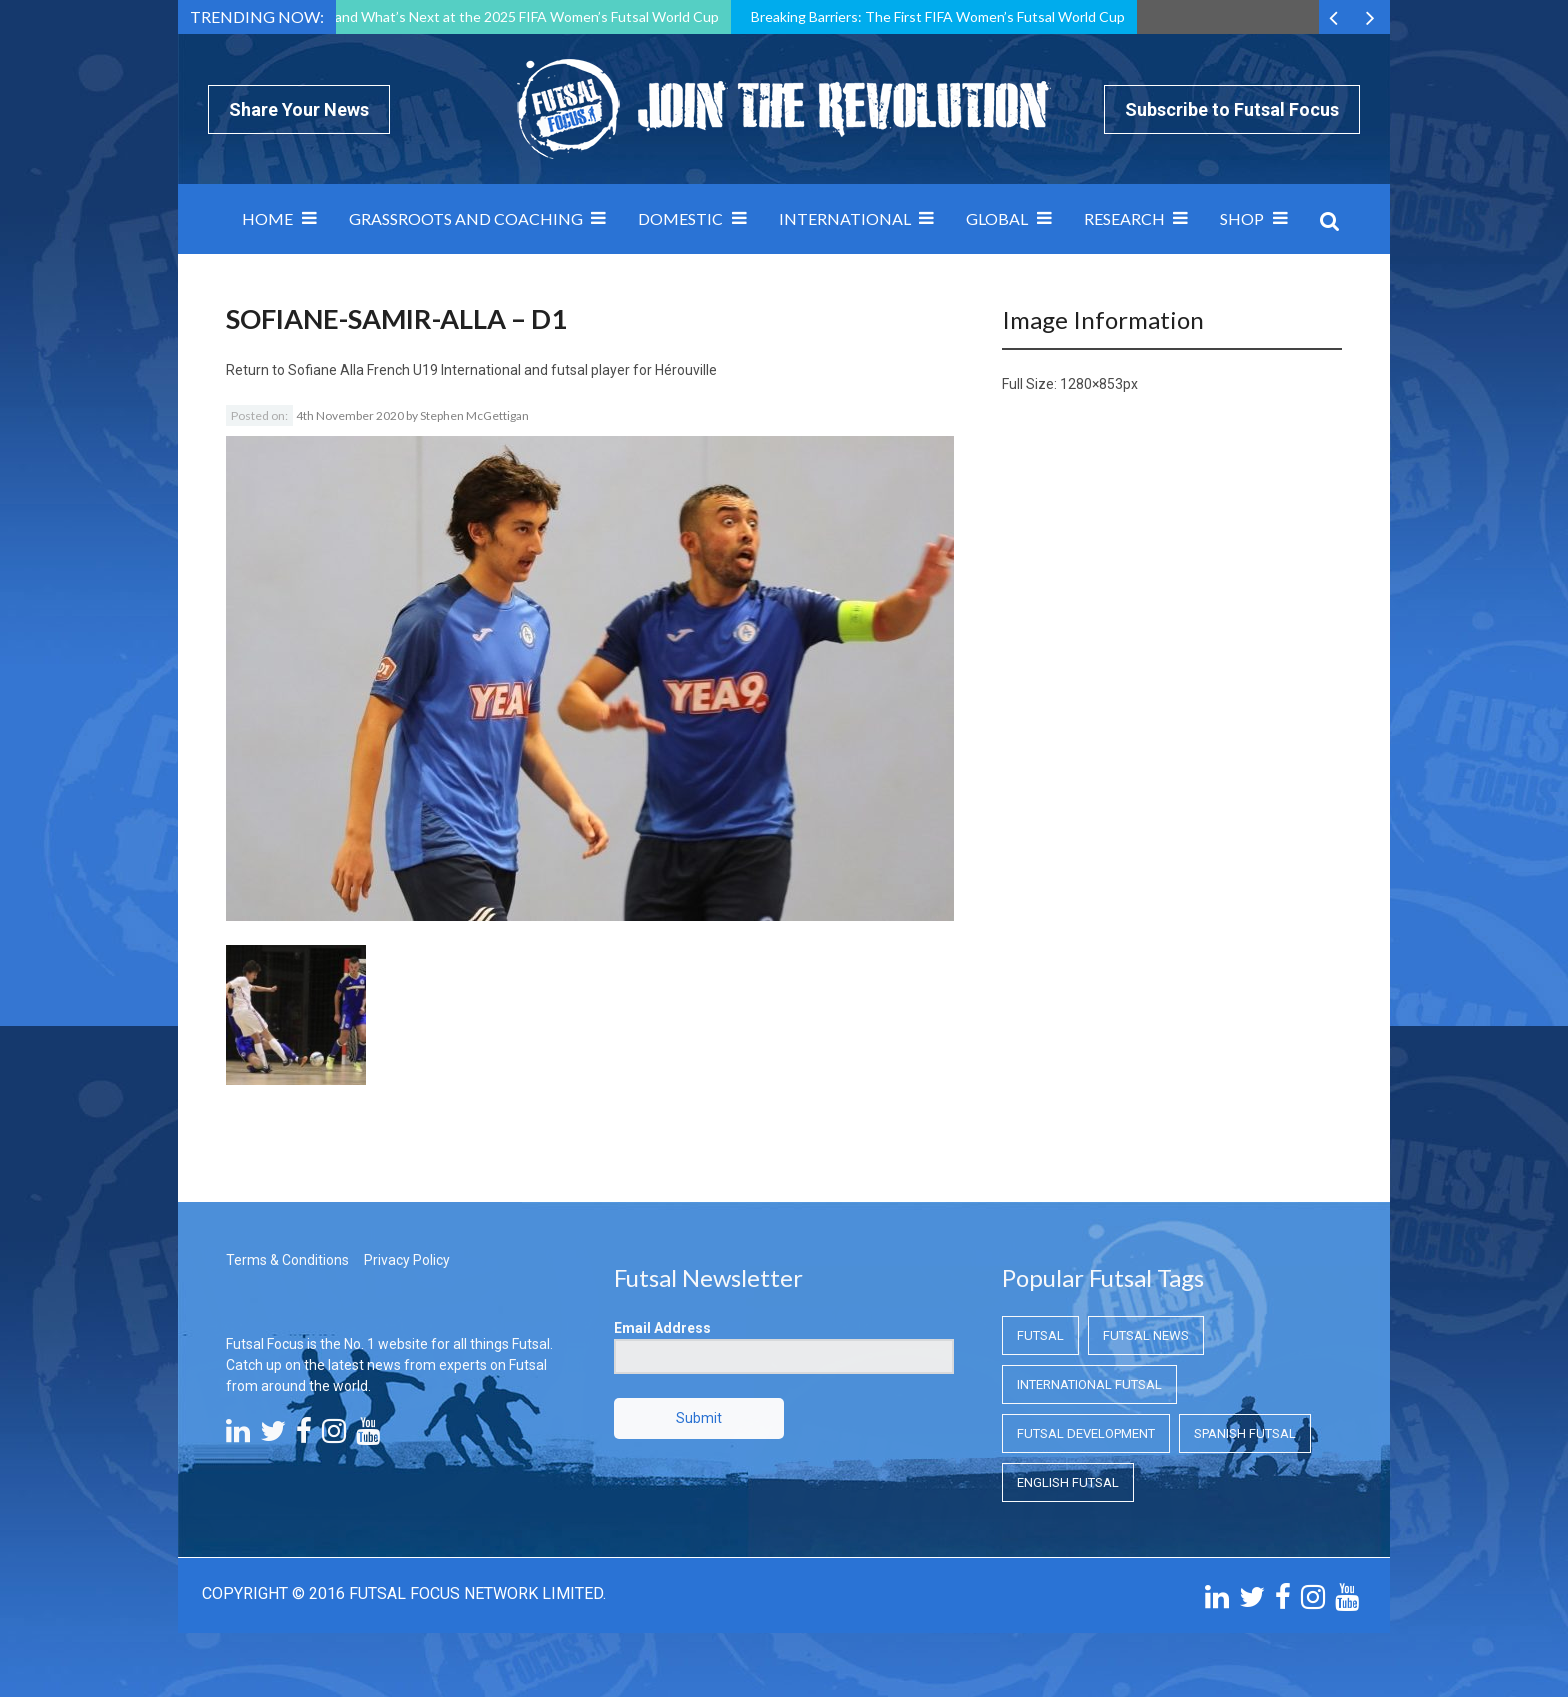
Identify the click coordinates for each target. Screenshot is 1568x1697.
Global (997, 218)
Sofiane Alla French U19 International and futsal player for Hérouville (502, 370)
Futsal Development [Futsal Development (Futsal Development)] (1086, 1433)
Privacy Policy (407, 1260)
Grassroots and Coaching (466, 218)
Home (267, 218)
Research (1124, 218)
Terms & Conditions (287, 1260)
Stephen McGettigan (474, 415)
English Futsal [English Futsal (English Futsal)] (1068, 1482)
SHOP (1242, 218)
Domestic (680, 218)
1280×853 (1091, 384)
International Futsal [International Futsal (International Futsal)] (1089, 1384)
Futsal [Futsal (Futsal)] (1040, 1335)
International (845, 218)
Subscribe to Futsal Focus (1232, 109)
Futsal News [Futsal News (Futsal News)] (1146, 1335)
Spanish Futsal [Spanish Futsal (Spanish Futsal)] (1245, 1433)
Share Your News (299, 109)
